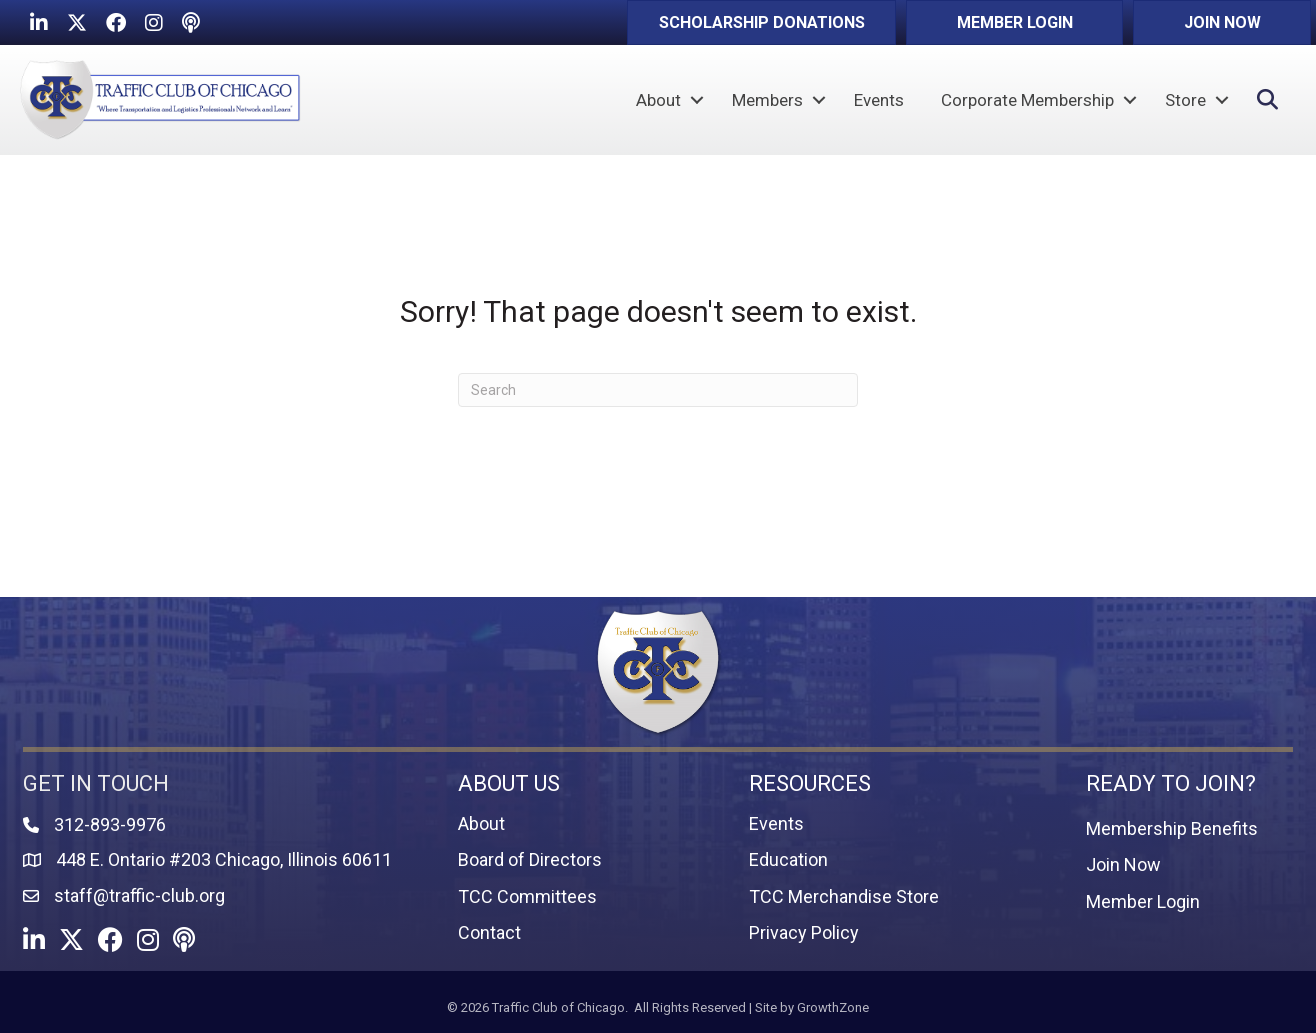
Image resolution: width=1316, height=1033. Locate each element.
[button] (762, 22)
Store (1185, 100)
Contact (489, 932)
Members (767, 100)
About (658, 100)
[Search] (658, 390)
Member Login (1143, 901)
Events (879, 100)
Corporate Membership (1027, 100)
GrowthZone (833, 1007)
